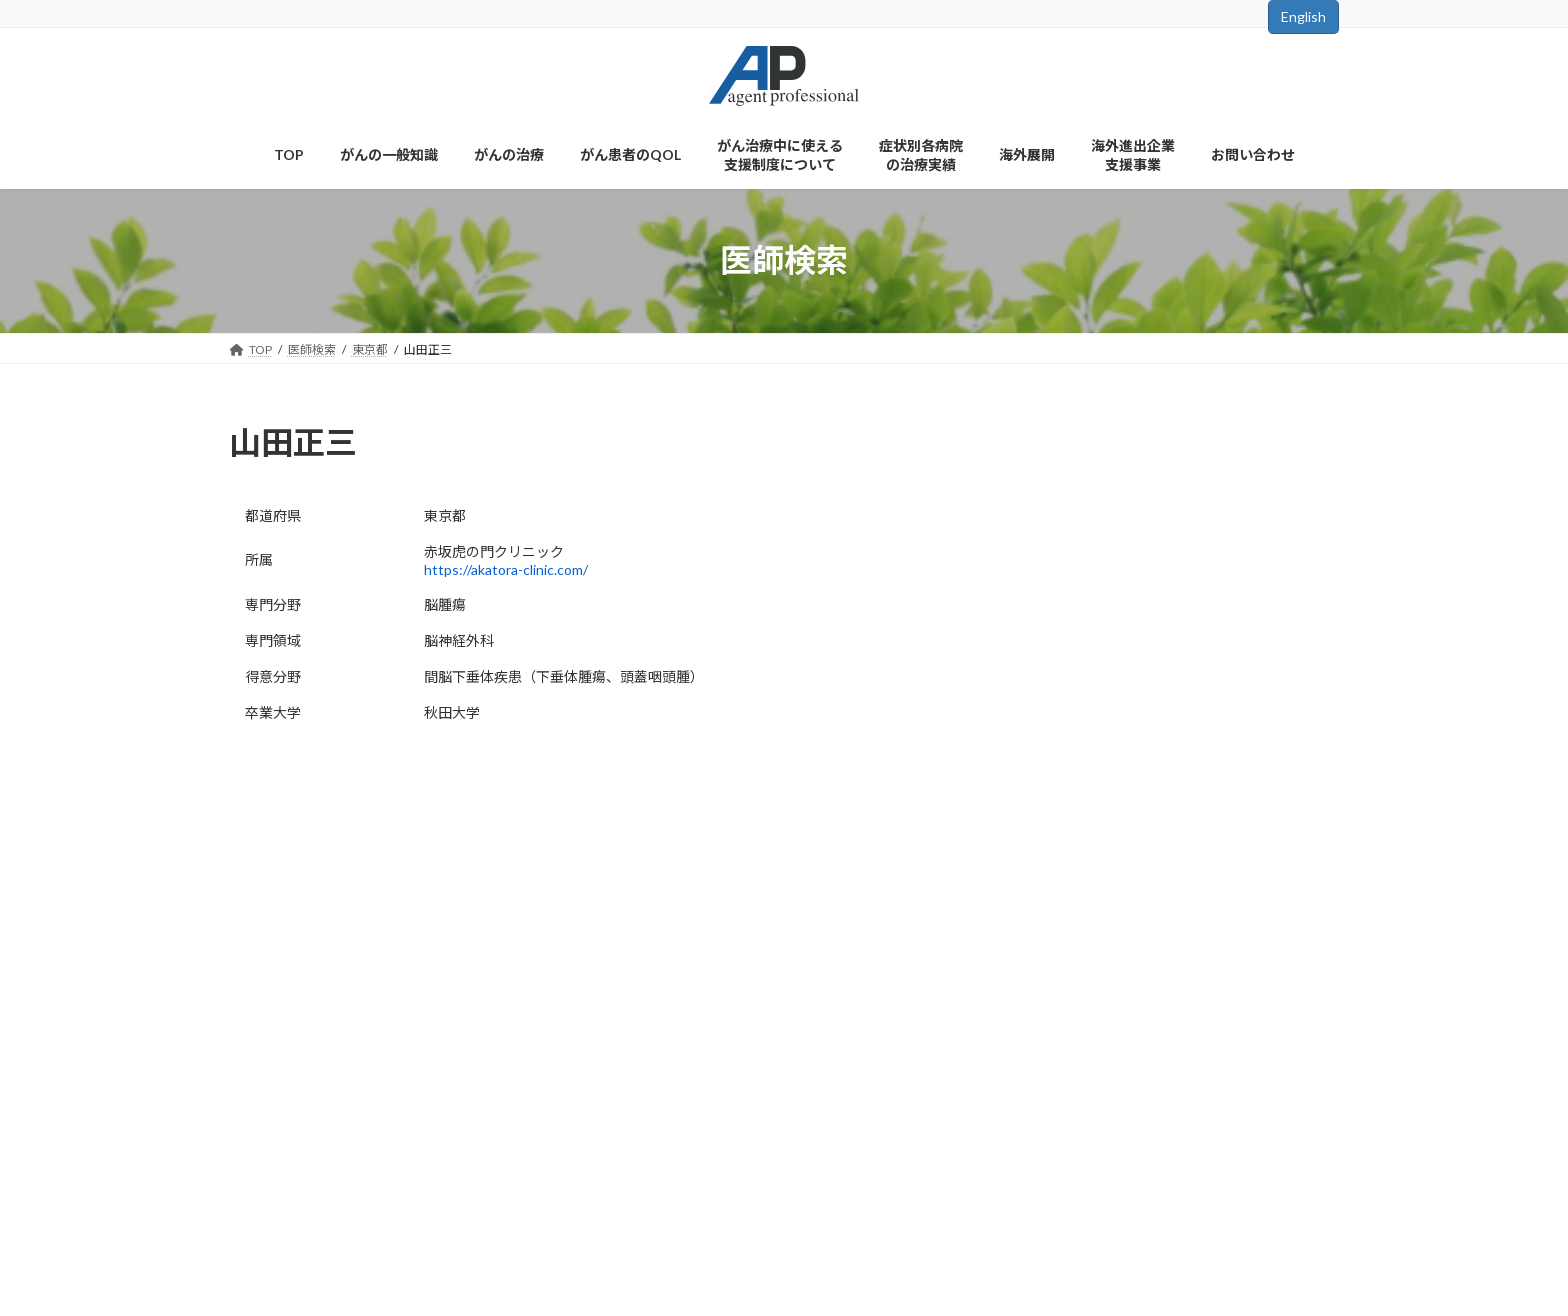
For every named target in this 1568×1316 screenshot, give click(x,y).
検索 (1185, 705)
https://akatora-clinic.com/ (506, 569)
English (1303, 16)
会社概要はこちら (293, 1204)
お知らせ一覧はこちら (1185, 796)
